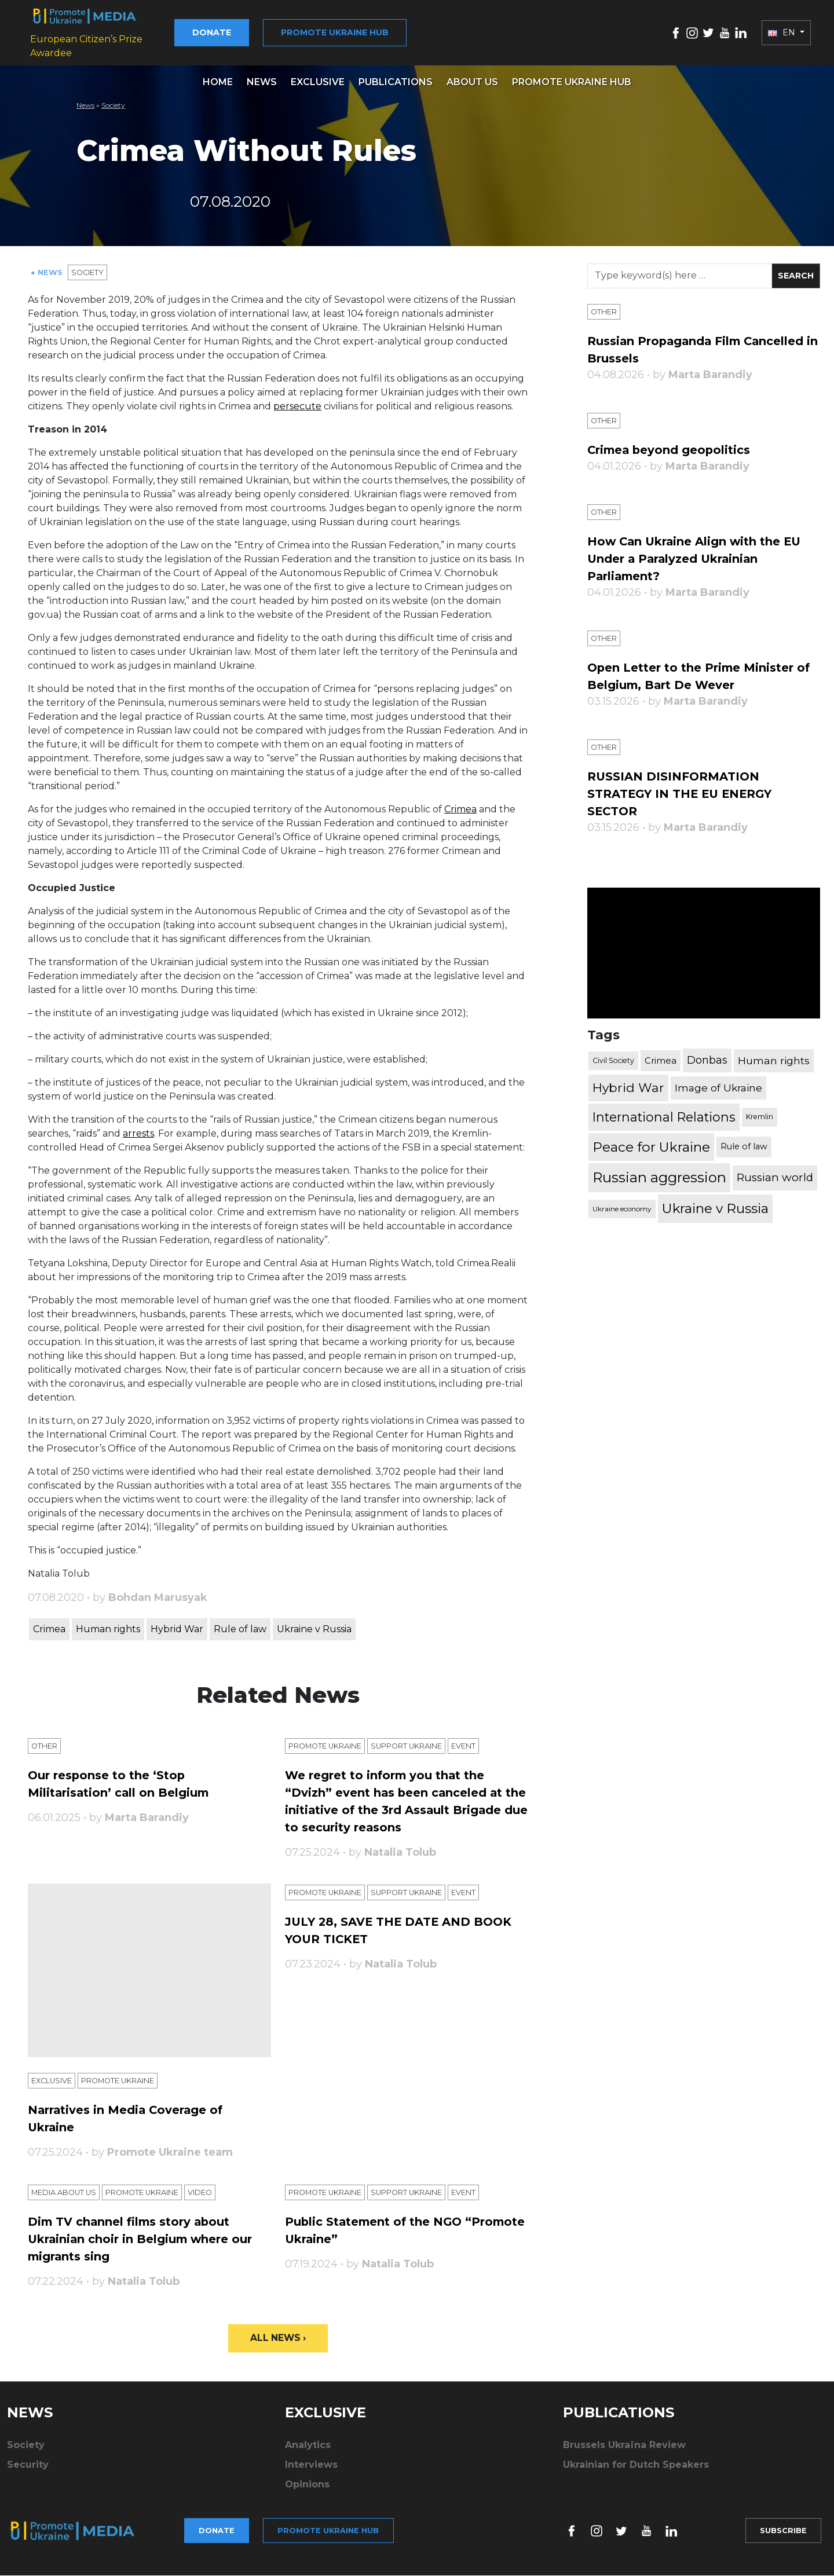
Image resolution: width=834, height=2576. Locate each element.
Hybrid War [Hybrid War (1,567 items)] (628, 1086)
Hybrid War (177, 1629)
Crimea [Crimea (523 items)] (660, 1058)
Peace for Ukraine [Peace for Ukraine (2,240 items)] (651, 1145)
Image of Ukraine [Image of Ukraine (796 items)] (718, 1086)
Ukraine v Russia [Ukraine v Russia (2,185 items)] (715, 1207)
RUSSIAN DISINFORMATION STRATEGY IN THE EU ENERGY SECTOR (688, 792)
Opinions (307, 2489)
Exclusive (318, 83)
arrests (138, 1133)
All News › (278, 2341)
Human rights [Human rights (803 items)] (774, 1059)
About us (472, 83)
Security (28, 2469)
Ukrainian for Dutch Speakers (636, 2469)
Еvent (493, 1747)
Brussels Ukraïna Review (624, 2450)
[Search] (679, 277)
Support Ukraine (427, 1747)
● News (49, 273)
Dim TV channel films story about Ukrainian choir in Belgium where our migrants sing (142, 2241)
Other (46, 1747)
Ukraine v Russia (314, 1629)
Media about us (69, 2195)
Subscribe (778, 2533)
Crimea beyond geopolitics (678, 449)
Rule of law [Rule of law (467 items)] (743, 1145)
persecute (297, 406)
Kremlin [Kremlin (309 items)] (759, 1115)
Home (218, 83)
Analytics (308, 2450)
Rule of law (240, 1629)
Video (227, 2195)
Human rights (108, 1629)
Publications (396, 83)
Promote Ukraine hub (375, 33)
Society (113, 106)
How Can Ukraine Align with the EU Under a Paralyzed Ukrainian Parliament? (697, 558)
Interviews (311, 2469)
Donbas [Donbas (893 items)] (707, 1059)
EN (783, 33)
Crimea (460, 809)
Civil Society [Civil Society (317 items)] (613, 1058)
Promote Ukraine (332, 1747)
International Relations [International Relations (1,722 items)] (664, 1115)
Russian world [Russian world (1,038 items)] (775, 1176)
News (262, 83)
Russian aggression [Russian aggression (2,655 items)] (659, 1176)
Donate (251, 33)
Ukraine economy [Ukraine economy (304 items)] (622, 1207)
